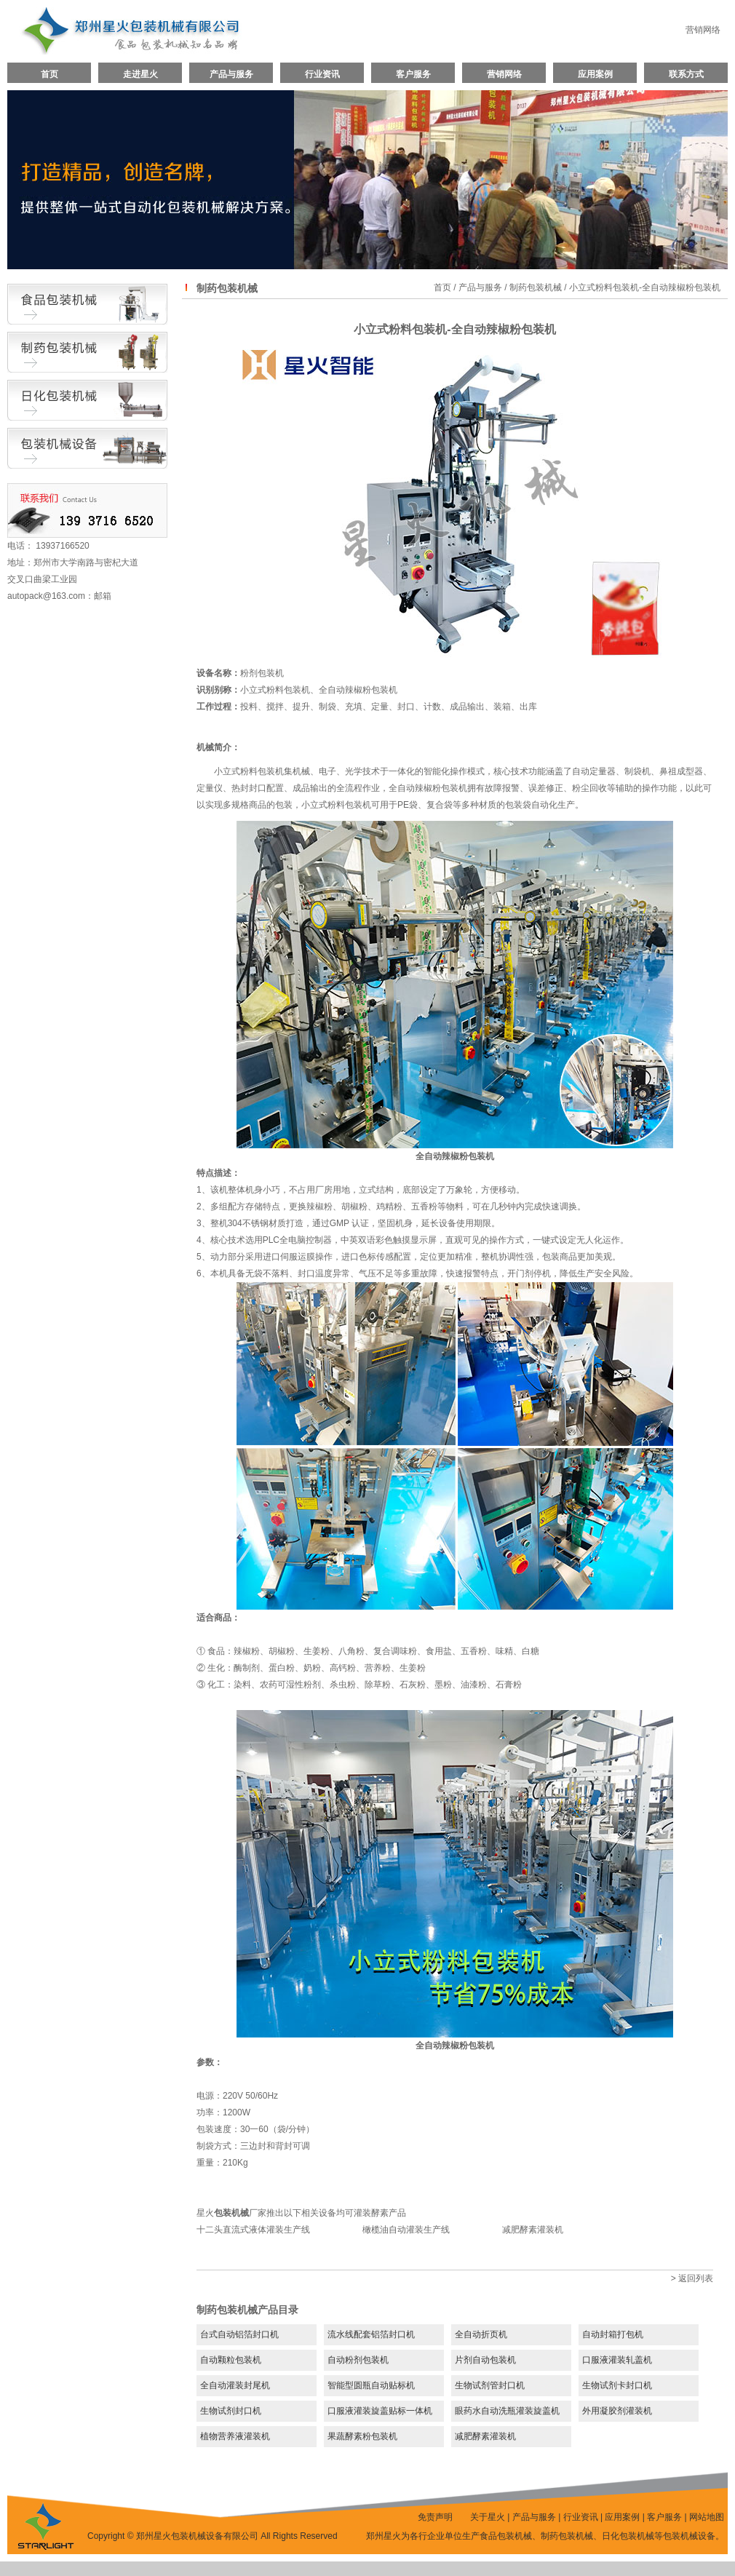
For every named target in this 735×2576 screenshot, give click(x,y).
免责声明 (435, 2517)
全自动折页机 (481, 2334)
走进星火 (140, 74)
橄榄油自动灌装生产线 (406, 2230)
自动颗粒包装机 (230, 2360)
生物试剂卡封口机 (617, 2385)
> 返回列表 (692, 2278)
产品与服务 (231, 74)
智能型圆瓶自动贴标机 (371, 2385)
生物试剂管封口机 (490, 2385)
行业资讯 (322, 74)
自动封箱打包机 (612, 2334)
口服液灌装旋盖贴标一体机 (379, 2411)
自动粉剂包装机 (358, 2360)
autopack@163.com (46, 596)
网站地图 (706, 2517)
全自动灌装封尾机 (235, 2385)
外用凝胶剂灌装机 (617, 2411)
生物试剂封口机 (230, 2411)
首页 (49, 74)
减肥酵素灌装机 (532, 2230)
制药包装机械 (535, 287)
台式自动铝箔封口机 (239, 2334)
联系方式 (686, 74)
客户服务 (413, 74)
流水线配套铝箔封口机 (371, 2334)
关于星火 (487, 2517)
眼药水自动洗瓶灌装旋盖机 (507, 2411)
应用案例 (595, 74)
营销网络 (703, 30)
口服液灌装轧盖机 (617, 2360)
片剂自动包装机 (485, 2360)
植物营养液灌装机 (235, 2436)
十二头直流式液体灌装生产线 (253, 2230)
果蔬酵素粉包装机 (362, 2436)
